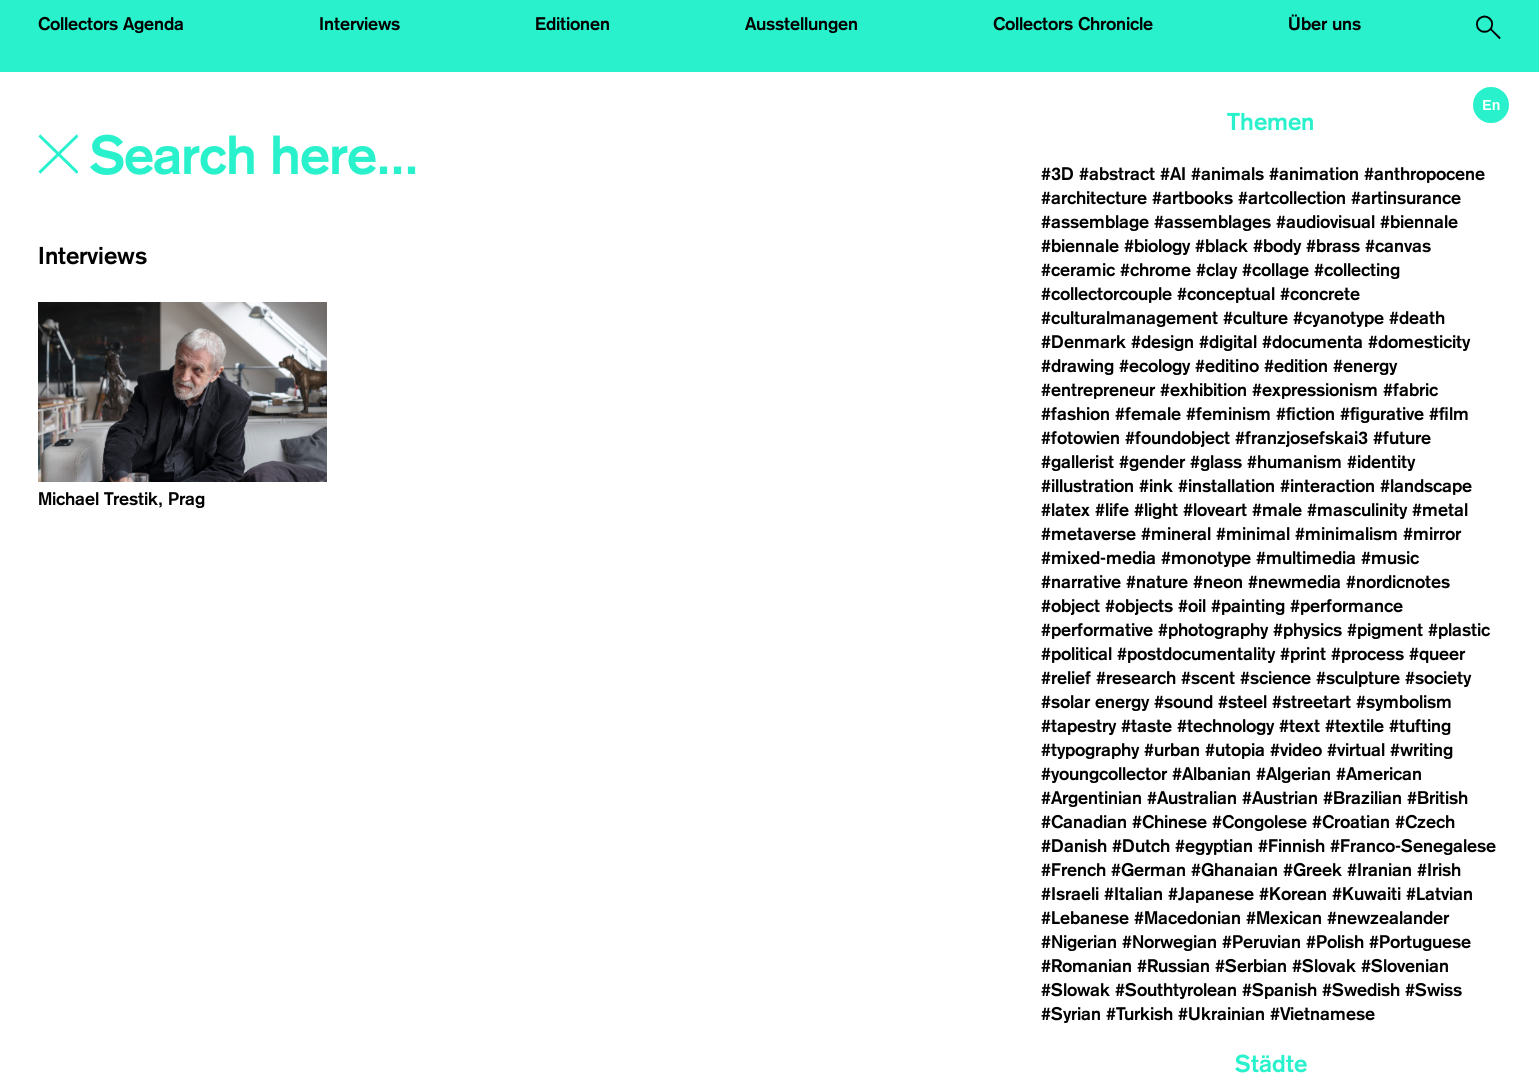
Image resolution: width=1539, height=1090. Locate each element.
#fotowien (1080, 438)
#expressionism (1315, 390)
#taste (1146, 726)
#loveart (1215, 510)
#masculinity (1357, 510)
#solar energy (1095, 702)
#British (1437, 798)
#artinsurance (1406, 198)
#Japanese (1211, 894)
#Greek (1312, 870)
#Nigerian (1079, 942)
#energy (1365, 366)
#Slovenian (1405, 966)
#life (1112, 510)
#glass (1216, 462)
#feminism (1228, 414)
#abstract (1117, 174)
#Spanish (1279, 990)
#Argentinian (1091, 798)
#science (1275, 678)
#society (1438, 678)
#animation (1314, 174)
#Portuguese (1420, 942)
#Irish (1439, 870)
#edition (1296, 366)
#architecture (1094, 198)
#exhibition (1203, 390)
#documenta (1312, 342)
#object (1070, 606)
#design (1162, 342)
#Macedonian (1187, 918)
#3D (1057, 174)
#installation (1226, 486)
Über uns (1324, 24)
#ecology (1154, 366)
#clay (1216, 270)
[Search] (378, 157)
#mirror (1432, 534)
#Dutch (1141, 846)
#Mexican (1284, 918)
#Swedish (1361, 990)
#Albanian (1211, 774)
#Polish (1335, 942)
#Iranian (1379, 870)
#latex (1065, 510)
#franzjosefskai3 (1301, 438)
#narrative (1081, 582)
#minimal (1253, 534)
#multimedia (1306, 558)
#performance (1346, 606)
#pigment (1385, 630)
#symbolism (1404, 702)
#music (1390, 558)
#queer (1437, 654)
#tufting (1420, 726)
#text (1299, 726)
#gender (1152, 462)
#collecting (1357, 270)
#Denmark (1083, 342)
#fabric (1410, 390)
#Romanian (1086, 966)
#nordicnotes (1398, 582)
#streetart (1311, 702)
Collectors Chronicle (1073, 24)
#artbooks (1192, 198)
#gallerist (1077, 462)
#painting (1248, 606)
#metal (1440, 510)
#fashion (1075, 414)
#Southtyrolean (1176, 990)
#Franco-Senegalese (1413, 846)
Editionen (572, 24)
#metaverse (1088, 534)
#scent (1208, 678)
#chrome (1155, 270)
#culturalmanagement (1129, 318)
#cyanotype (1338, 318)
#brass (1333, 246)
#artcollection (1292, 198)
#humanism (1294, 462)
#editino (1227, 366)
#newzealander (1388, 918)
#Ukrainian (1221, 1014)
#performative (1097, 630)
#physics (1307, 630)
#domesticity (1419, 342)
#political (1076, 654)
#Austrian (1280, 798)
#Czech (1425, 822)
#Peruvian (1261, 942)
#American (1379, 774)
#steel (1242, 702)
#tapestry (1078, 726)
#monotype (1206, 558)
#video (1296, 750)
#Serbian (1251, 966)
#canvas (1398, 246)
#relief (1066, 678)
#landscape (1426, 486)
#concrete (1320, 294)
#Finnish (1291, 846)
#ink (1156, 486)
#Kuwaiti (1366, 894)
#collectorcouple (1106, 294)
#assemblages (1212, 222)
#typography (1090, 750)
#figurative (1382, 414)
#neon (1218, 582)
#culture (1255, 318)
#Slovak (1324, 966)
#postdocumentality (1196, 654)
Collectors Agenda (111, 24)
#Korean (1293, 894)
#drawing (1077, 366)
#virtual (1356, 750)
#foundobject (1177, 438)
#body (1277, 246)
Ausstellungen (801, 24)
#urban (1172, 750)
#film (1449, 414)
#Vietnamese (1322, 1014)
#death (1417, 318)
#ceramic (1078, 270)
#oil (1192, 606)
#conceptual (1226, 294)
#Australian (1192, 798)
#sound (1183, 702)
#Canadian (1084, 822)
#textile (1354, 726)
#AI (1173, 174)
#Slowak (1075, 990)
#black (1221, 246)
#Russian (1173, 966)
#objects (1139, 606)
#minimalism (1346, 534)
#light (1156, 510)
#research (1136, 678)
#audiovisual (1325, 222)
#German (1148, 870)
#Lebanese (1085, 918)
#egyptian (1214, 846)
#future (1402, 438)
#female (1148, 414)
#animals (1227, 174)
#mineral (1176, 534)
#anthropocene (1424, 174)
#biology (1157, 246)
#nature (1157, 582)
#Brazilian (1362, 798)
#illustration (1087, 486)
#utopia (1235, 750)
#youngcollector (1104, 774)
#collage (1275, 270)
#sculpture (1358, 678)
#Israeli (1070, 894)
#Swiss (1433, 990)
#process (1367, 654)
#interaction (1327, 486)
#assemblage (1095, 222)
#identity (1381, 462)
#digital (1228, 342)
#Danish (1074, 846)
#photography (1213, 630)
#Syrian (1071, 1014)
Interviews (359, 24)
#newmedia (1294, 582)
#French (1073, 870)
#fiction (1305, 414)
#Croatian (1351, 822)
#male (1277, 510)
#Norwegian (1169, 942)
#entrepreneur (1098, 390)
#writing (1421, 750)
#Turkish (1139, 1014)
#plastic (1459, 630)
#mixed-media (1098, 558)
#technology (1225, 726)
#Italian (1133, 894)
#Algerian (1293, 774)
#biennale (1419, 222)
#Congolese (1259, 822)
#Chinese (1169, 822)
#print (1303, 654)
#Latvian (1439, 894)
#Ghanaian (1234, 870)
